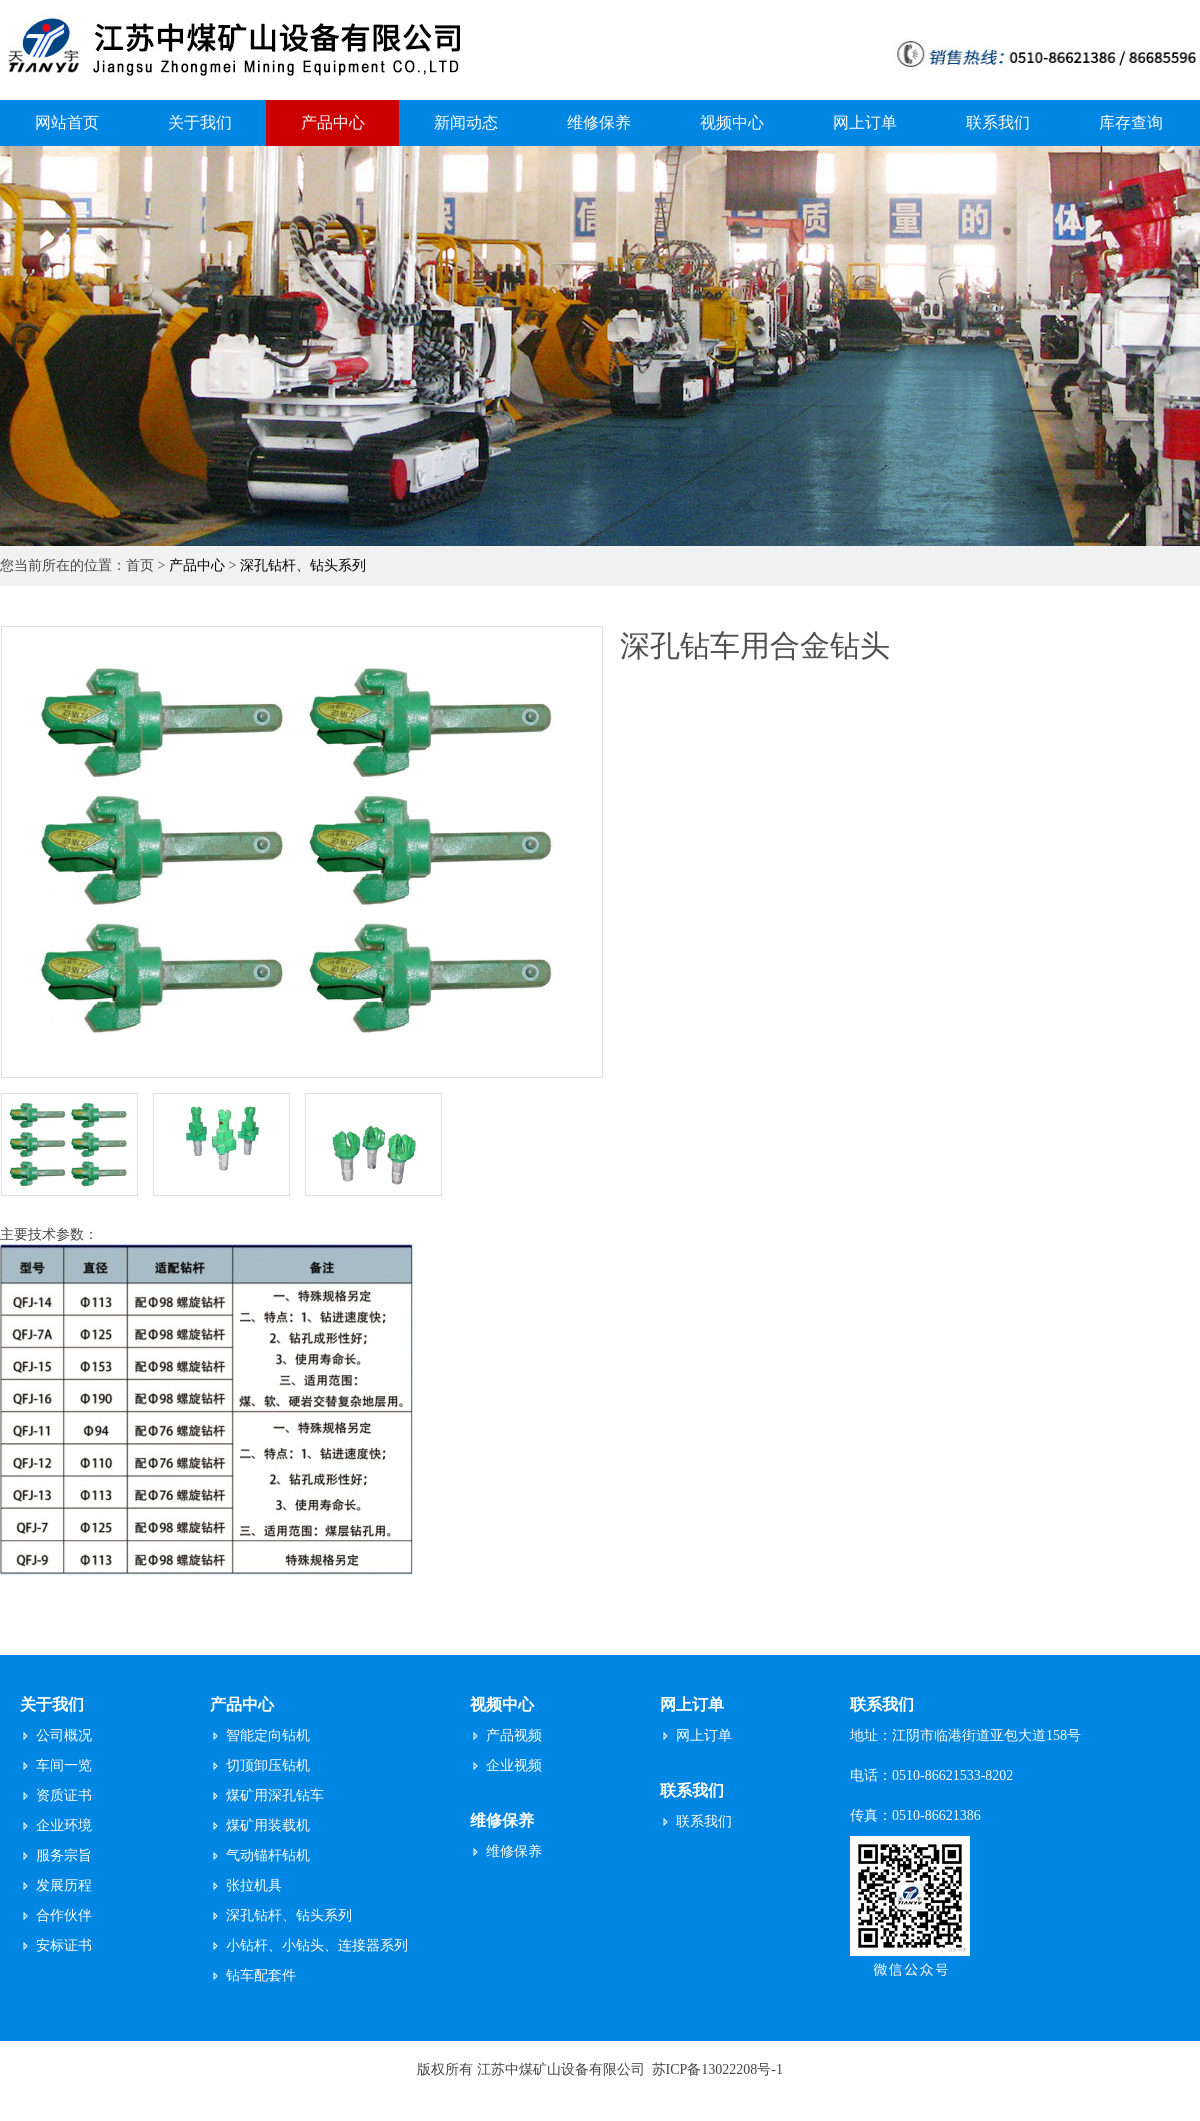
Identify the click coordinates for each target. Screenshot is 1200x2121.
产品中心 (333, 122)
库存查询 (1131, 122)
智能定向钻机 (268, 1735)
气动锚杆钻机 (268, 1855)
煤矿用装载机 (268, 1825)
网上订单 (865, 122)
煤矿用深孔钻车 (275, 1795)
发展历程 (64, 1885)
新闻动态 (466, 122)
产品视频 (514, 1735)
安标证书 (64, 1945)
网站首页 (67, 122)
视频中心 (732, 122)
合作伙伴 (64, 1915)
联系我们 (998, 122)
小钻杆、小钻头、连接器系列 (317, 1945)
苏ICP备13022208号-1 (717, 2069)
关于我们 (200, 122)
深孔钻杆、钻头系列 (303, 565)
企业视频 (514, 1765)
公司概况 (64, 1735)
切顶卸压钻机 (268, 1765)
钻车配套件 (261, 1975)
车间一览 (64, 1765)
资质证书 (64, 1795)
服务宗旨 (64, 1855)
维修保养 (599, 122)
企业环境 (64, 1825)
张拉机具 (254, 1885)
